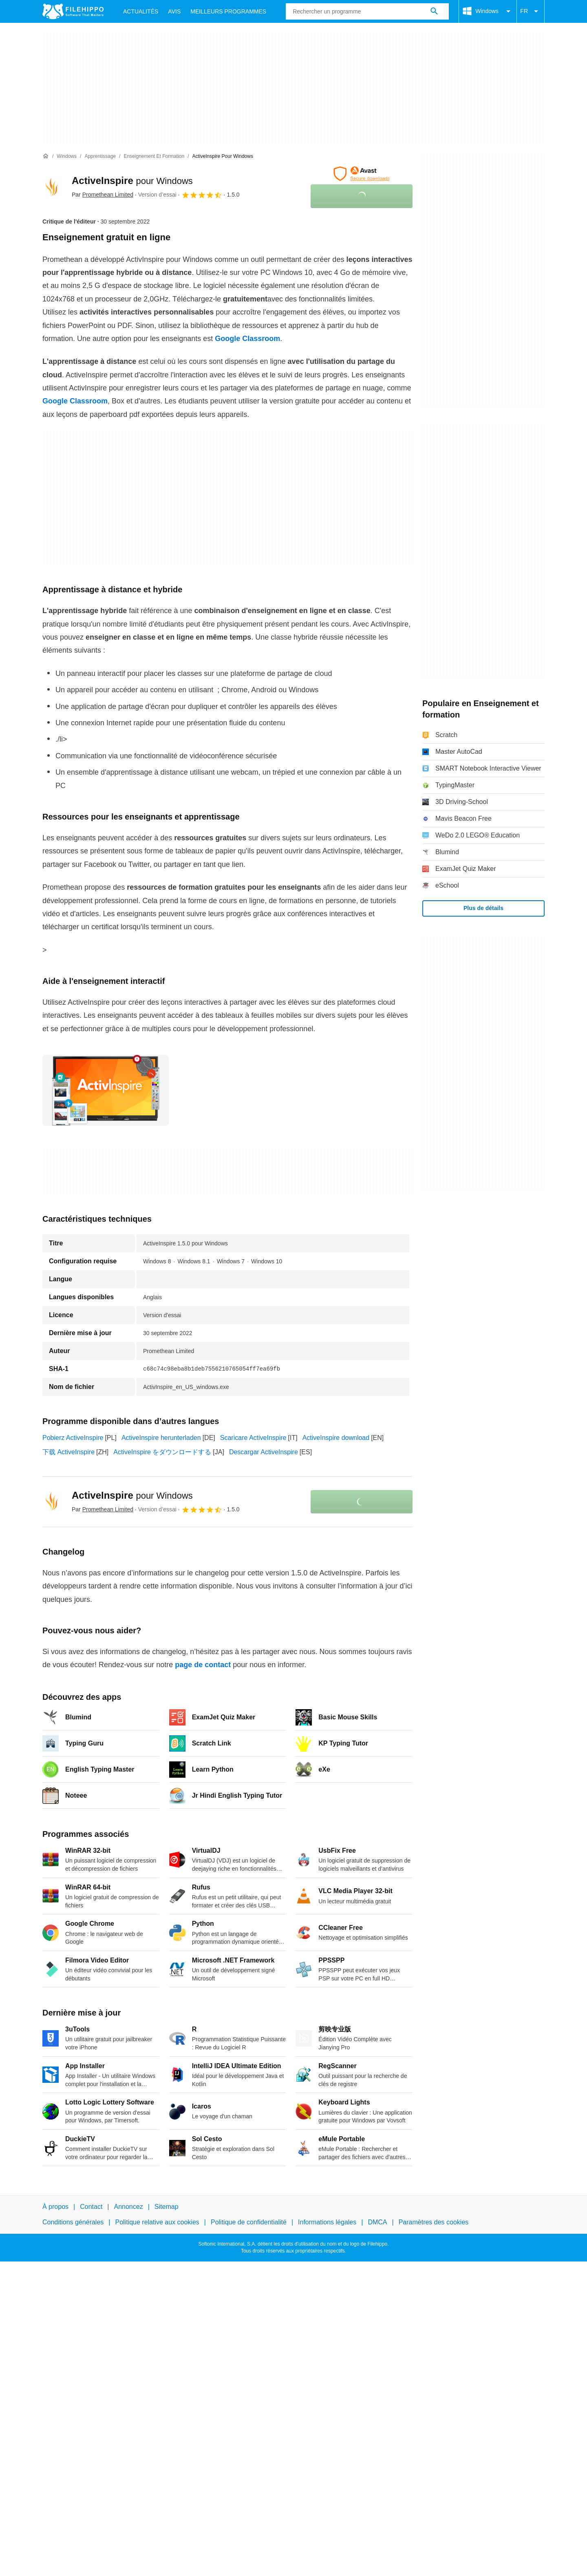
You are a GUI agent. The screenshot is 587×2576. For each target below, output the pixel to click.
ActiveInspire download (336, 1437)
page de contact (203, 1665)
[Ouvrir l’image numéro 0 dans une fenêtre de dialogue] (105, 1090)
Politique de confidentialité (249, 2222)
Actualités (140, 11)
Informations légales (327, 2222)
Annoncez (128, 2206)
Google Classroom (247, 338)
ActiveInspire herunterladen (161, 1437)
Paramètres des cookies (434, 2222)
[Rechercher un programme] (434, 11)
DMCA (377, 2222)
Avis (174, 11)
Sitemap (166, 2206)
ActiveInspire (132, 180)
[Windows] (67, 156)
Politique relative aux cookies (157, 2222)
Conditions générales (73, 2222)
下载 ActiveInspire (68, 1452)
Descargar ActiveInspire (263, 1452)
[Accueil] (45, 156)
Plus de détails (483, 908)
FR (530, 11)
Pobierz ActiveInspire (72, 1437)
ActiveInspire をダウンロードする (162, 1452)
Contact (91, 2206)
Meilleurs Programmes (228, 11)
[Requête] (367, 11)
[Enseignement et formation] (154, 156)
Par (102, 194)
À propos (55, 2206)
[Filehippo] (73, 11)
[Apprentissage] (100, 156)
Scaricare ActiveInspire (253, 1437)
